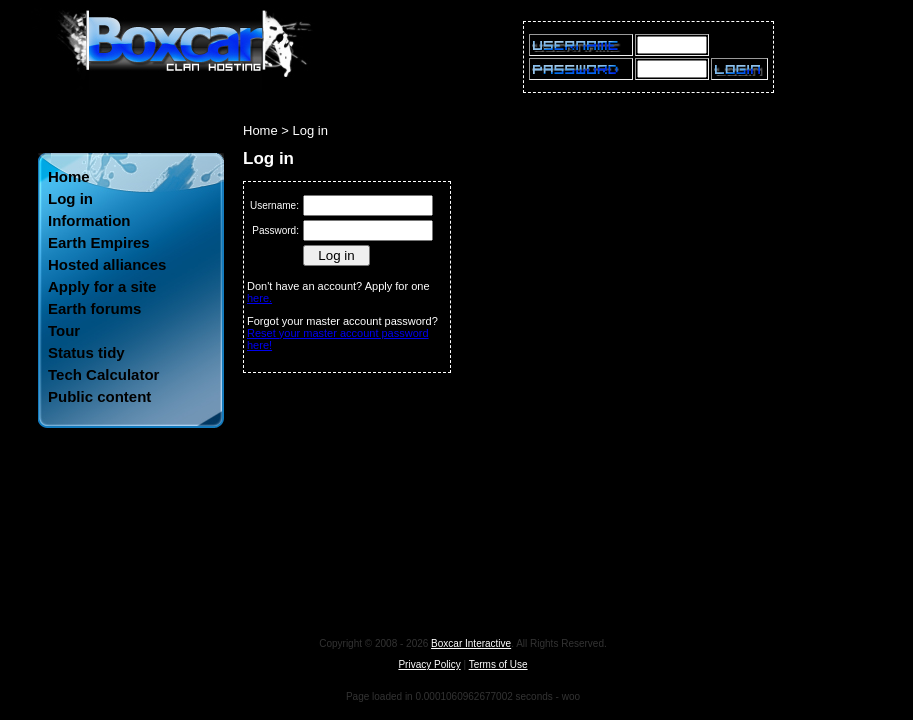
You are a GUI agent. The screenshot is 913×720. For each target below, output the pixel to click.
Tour (64, 330)
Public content (99, 396)
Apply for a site (102, 286)
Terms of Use (498, 664)
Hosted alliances (107, 264)
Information (89, 220)
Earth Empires (99, 242)
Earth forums (94, 308)
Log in (70, 198)
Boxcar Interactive (471, 643)
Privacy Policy (429, 664)
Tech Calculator (103, 374)
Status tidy (86, 352)
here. (259, 298)
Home (69, 176)
